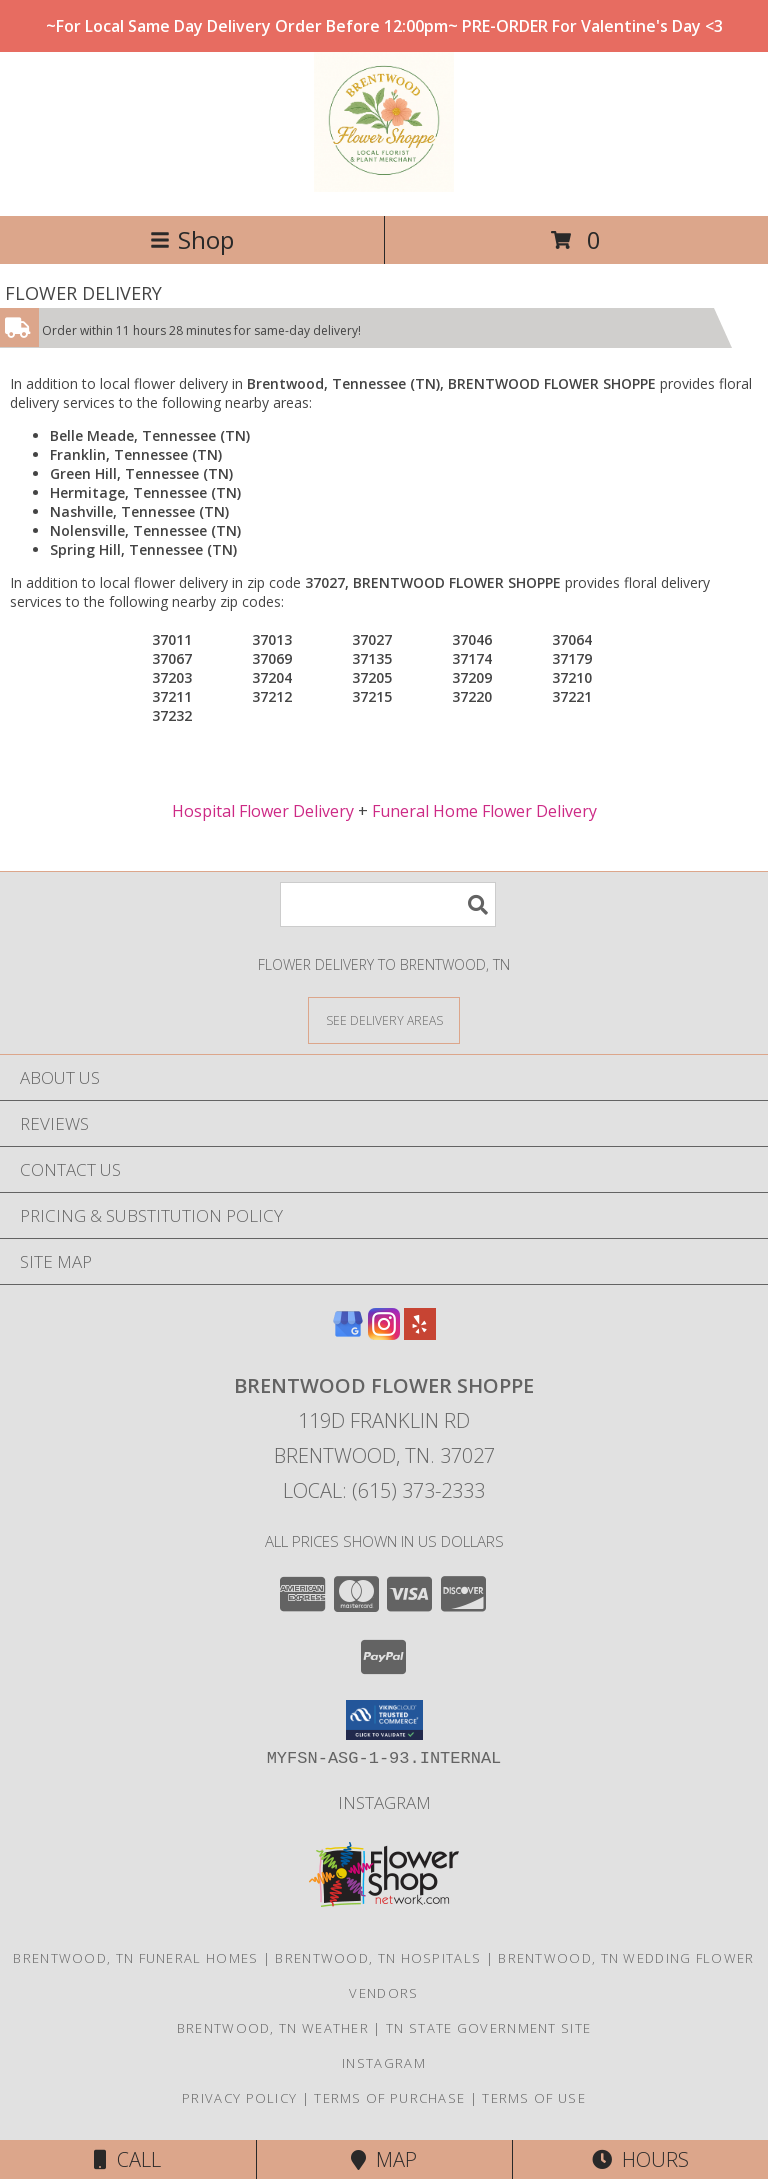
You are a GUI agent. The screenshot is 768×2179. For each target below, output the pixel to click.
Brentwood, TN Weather (273, 2028)
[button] (384, 1720)
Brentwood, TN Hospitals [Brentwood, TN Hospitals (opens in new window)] (378, 1958)
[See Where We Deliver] (384, 1019)
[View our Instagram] (384, 1333)
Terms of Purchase (389, 2098)
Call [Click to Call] (127, 2159)
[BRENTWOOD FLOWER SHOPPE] (384, 186)
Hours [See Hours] (640, 2159)
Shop (192, 239)
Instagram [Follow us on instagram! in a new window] (384, 1802)
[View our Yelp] (420, 1333)
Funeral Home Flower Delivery (484, 811)
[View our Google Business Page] (348, 1333)
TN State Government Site (488, 2028)
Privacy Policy (239, 2098)
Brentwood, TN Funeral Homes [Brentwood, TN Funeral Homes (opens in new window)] (135, 1958)
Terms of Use (534, 2098)
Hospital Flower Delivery (263, 811)
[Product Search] (388, 904)
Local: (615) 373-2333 (384, 1490)
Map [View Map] (384, 2159)
